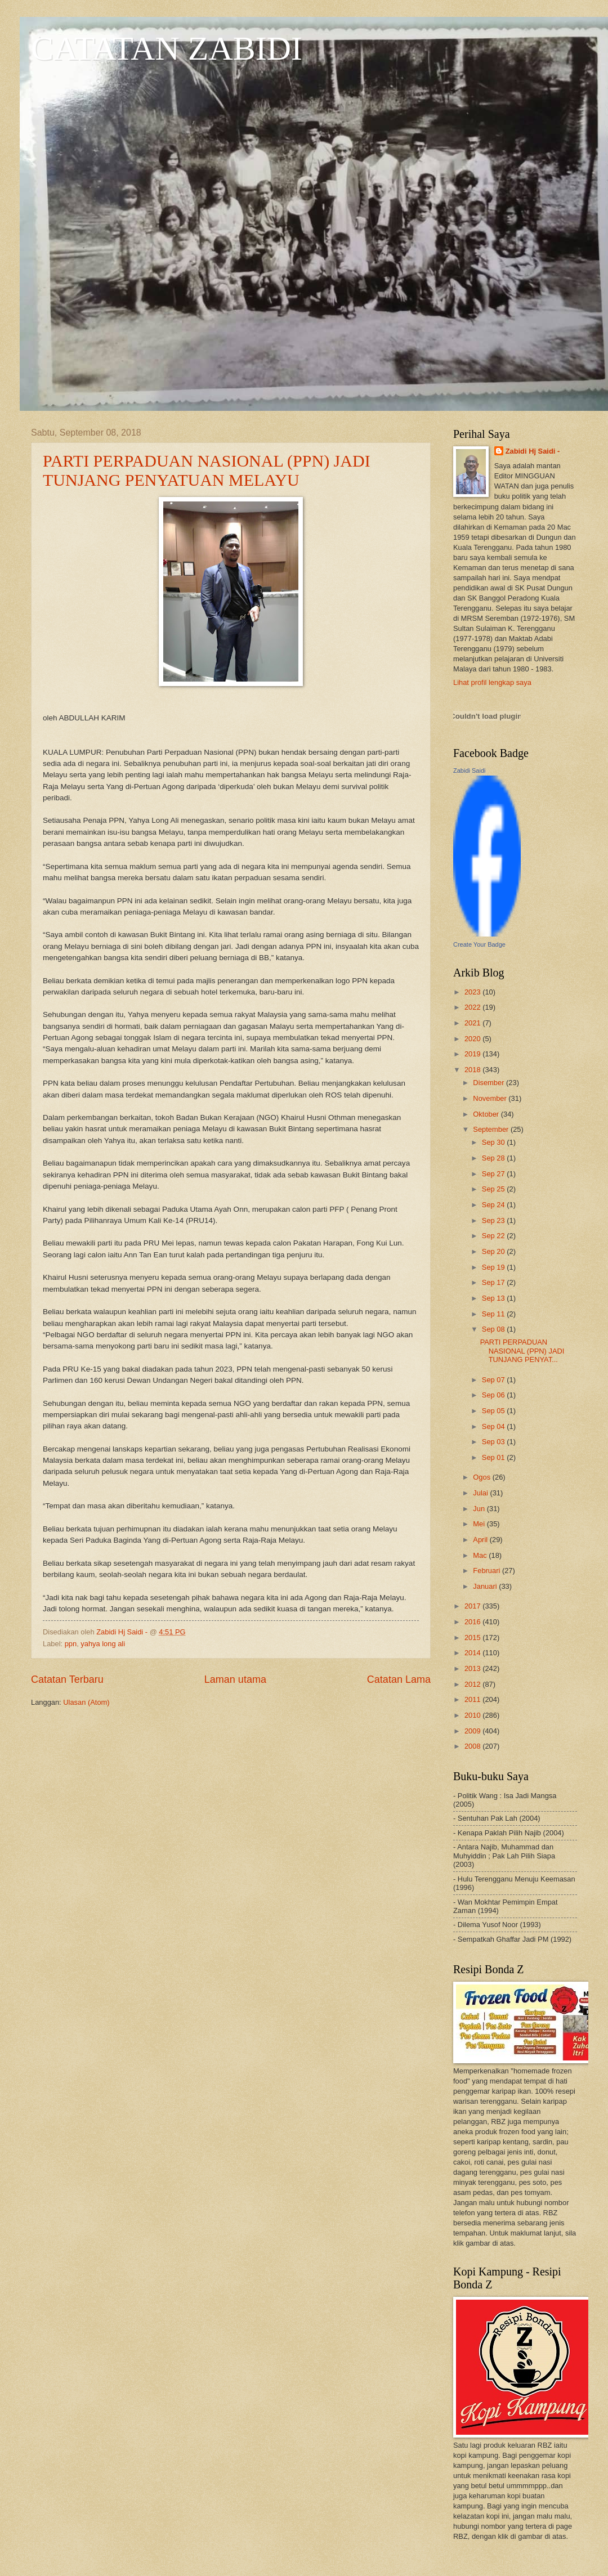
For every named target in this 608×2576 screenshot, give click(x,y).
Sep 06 (494, 1395)
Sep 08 (494, 1329)
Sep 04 (494, 1426)
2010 (473, 1715)
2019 (473, 1054)
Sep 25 (494, 1189)
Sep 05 (494, 1410)
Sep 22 (494, 1235)
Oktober (486, 1114)
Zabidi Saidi (469, 770)
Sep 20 (494, 1251)
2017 (473, 1606)
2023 (473, 992)
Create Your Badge (479, 944)
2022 (473, 1007)
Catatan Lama (399, 1679)
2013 (473, 1668)
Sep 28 (494, 1158)
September (492, 1129)
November (490, 1098)
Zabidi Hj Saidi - (533, 451)
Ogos (482, 1477)
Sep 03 (494, 1441)
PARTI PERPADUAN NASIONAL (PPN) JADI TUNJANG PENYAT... (522, 1351)
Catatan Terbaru (67, 1679)
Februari (487, 1570)
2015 (473, 1637)
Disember (489, 1082)
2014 (473, 1652)
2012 (473, 1684)
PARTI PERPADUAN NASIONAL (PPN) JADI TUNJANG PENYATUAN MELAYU (206, 470)
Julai (481, 1493)
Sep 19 (494, 1267)
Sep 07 (494, 1380)
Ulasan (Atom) (86, 1702)
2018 (473, 1069)
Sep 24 (494, 1204)
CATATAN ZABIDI (166, 48)
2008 (473, 1746)
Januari (486, 1586)
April (481, 1539)
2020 (473, 1038)
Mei (479, 1524)
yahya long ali (103, 1643)
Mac (481, 1555)
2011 (473, 1699)
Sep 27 (494, 1174)
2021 (473, 1023)
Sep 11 (494, 1314)
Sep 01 (494, 1457)
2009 (473, 1731)
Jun (479, 1508)
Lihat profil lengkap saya (492, 682)
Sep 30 (494, 1142)
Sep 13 (494, 1298)
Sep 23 (494, 1220)
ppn (71, 1643)
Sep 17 (494, 1282)
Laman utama (235, 1679)
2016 (473, 1622)
